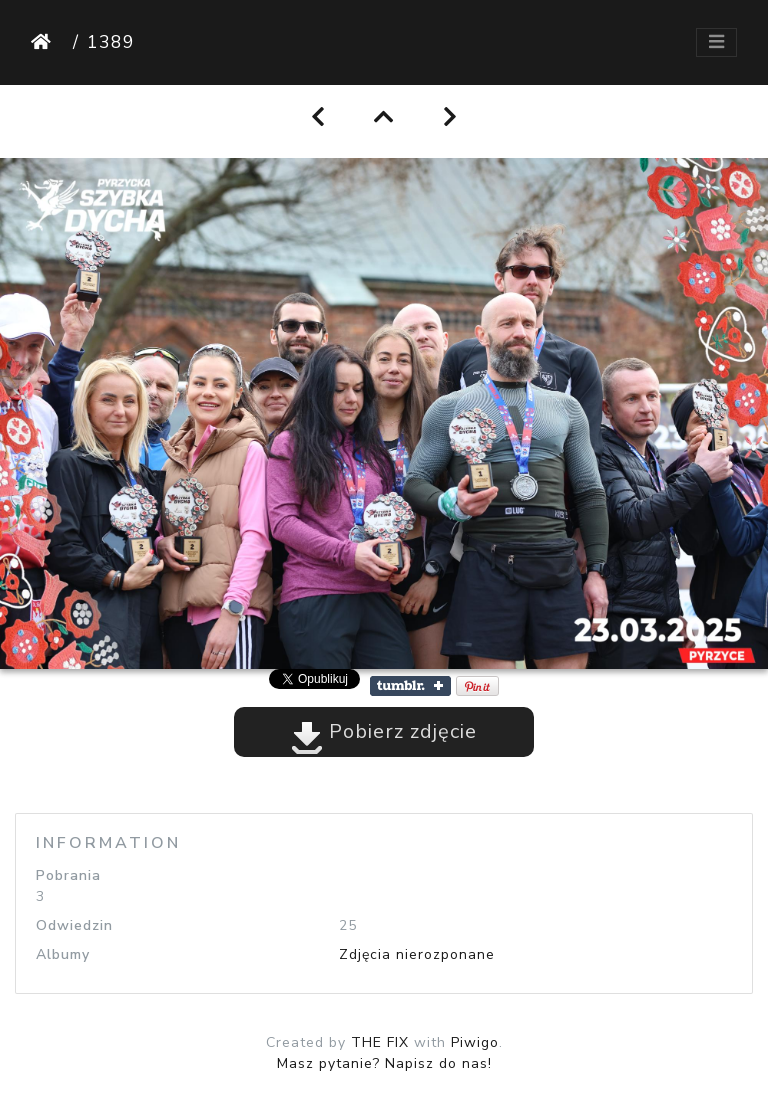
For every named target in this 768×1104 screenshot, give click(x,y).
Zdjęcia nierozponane (417, 954)
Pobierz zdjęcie (384, 731)
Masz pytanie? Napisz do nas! (384, 1063)
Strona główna (48, 42)
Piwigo (475, 1042)
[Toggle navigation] (716, 42)
